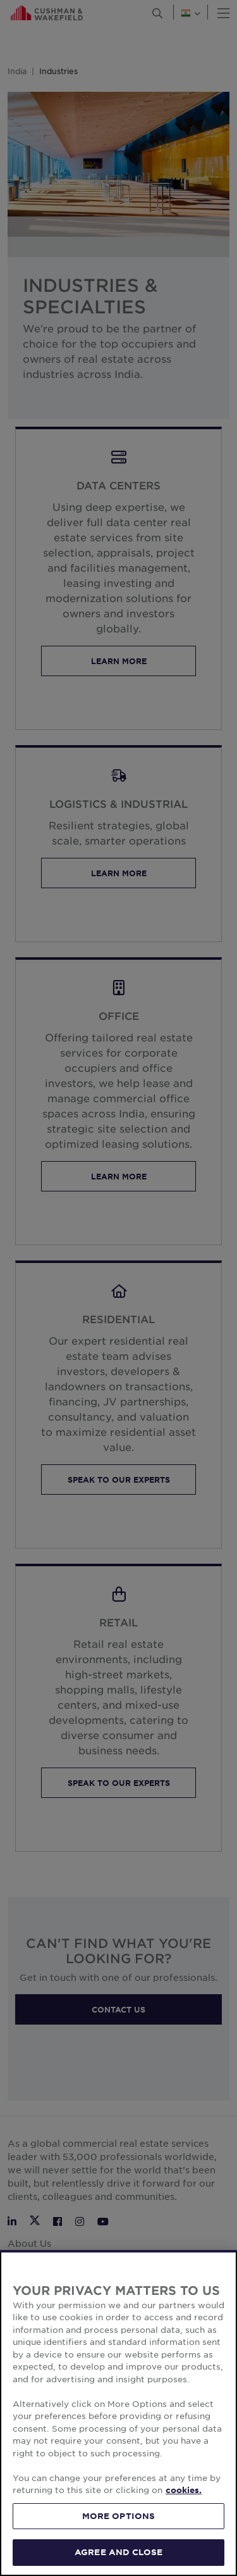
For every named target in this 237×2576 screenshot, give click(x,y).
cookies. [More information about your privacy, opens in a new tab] (184, 2490)
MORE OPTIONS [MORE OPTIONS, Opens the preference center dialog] (118, 2516)
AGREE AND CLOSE (118, 2552)
